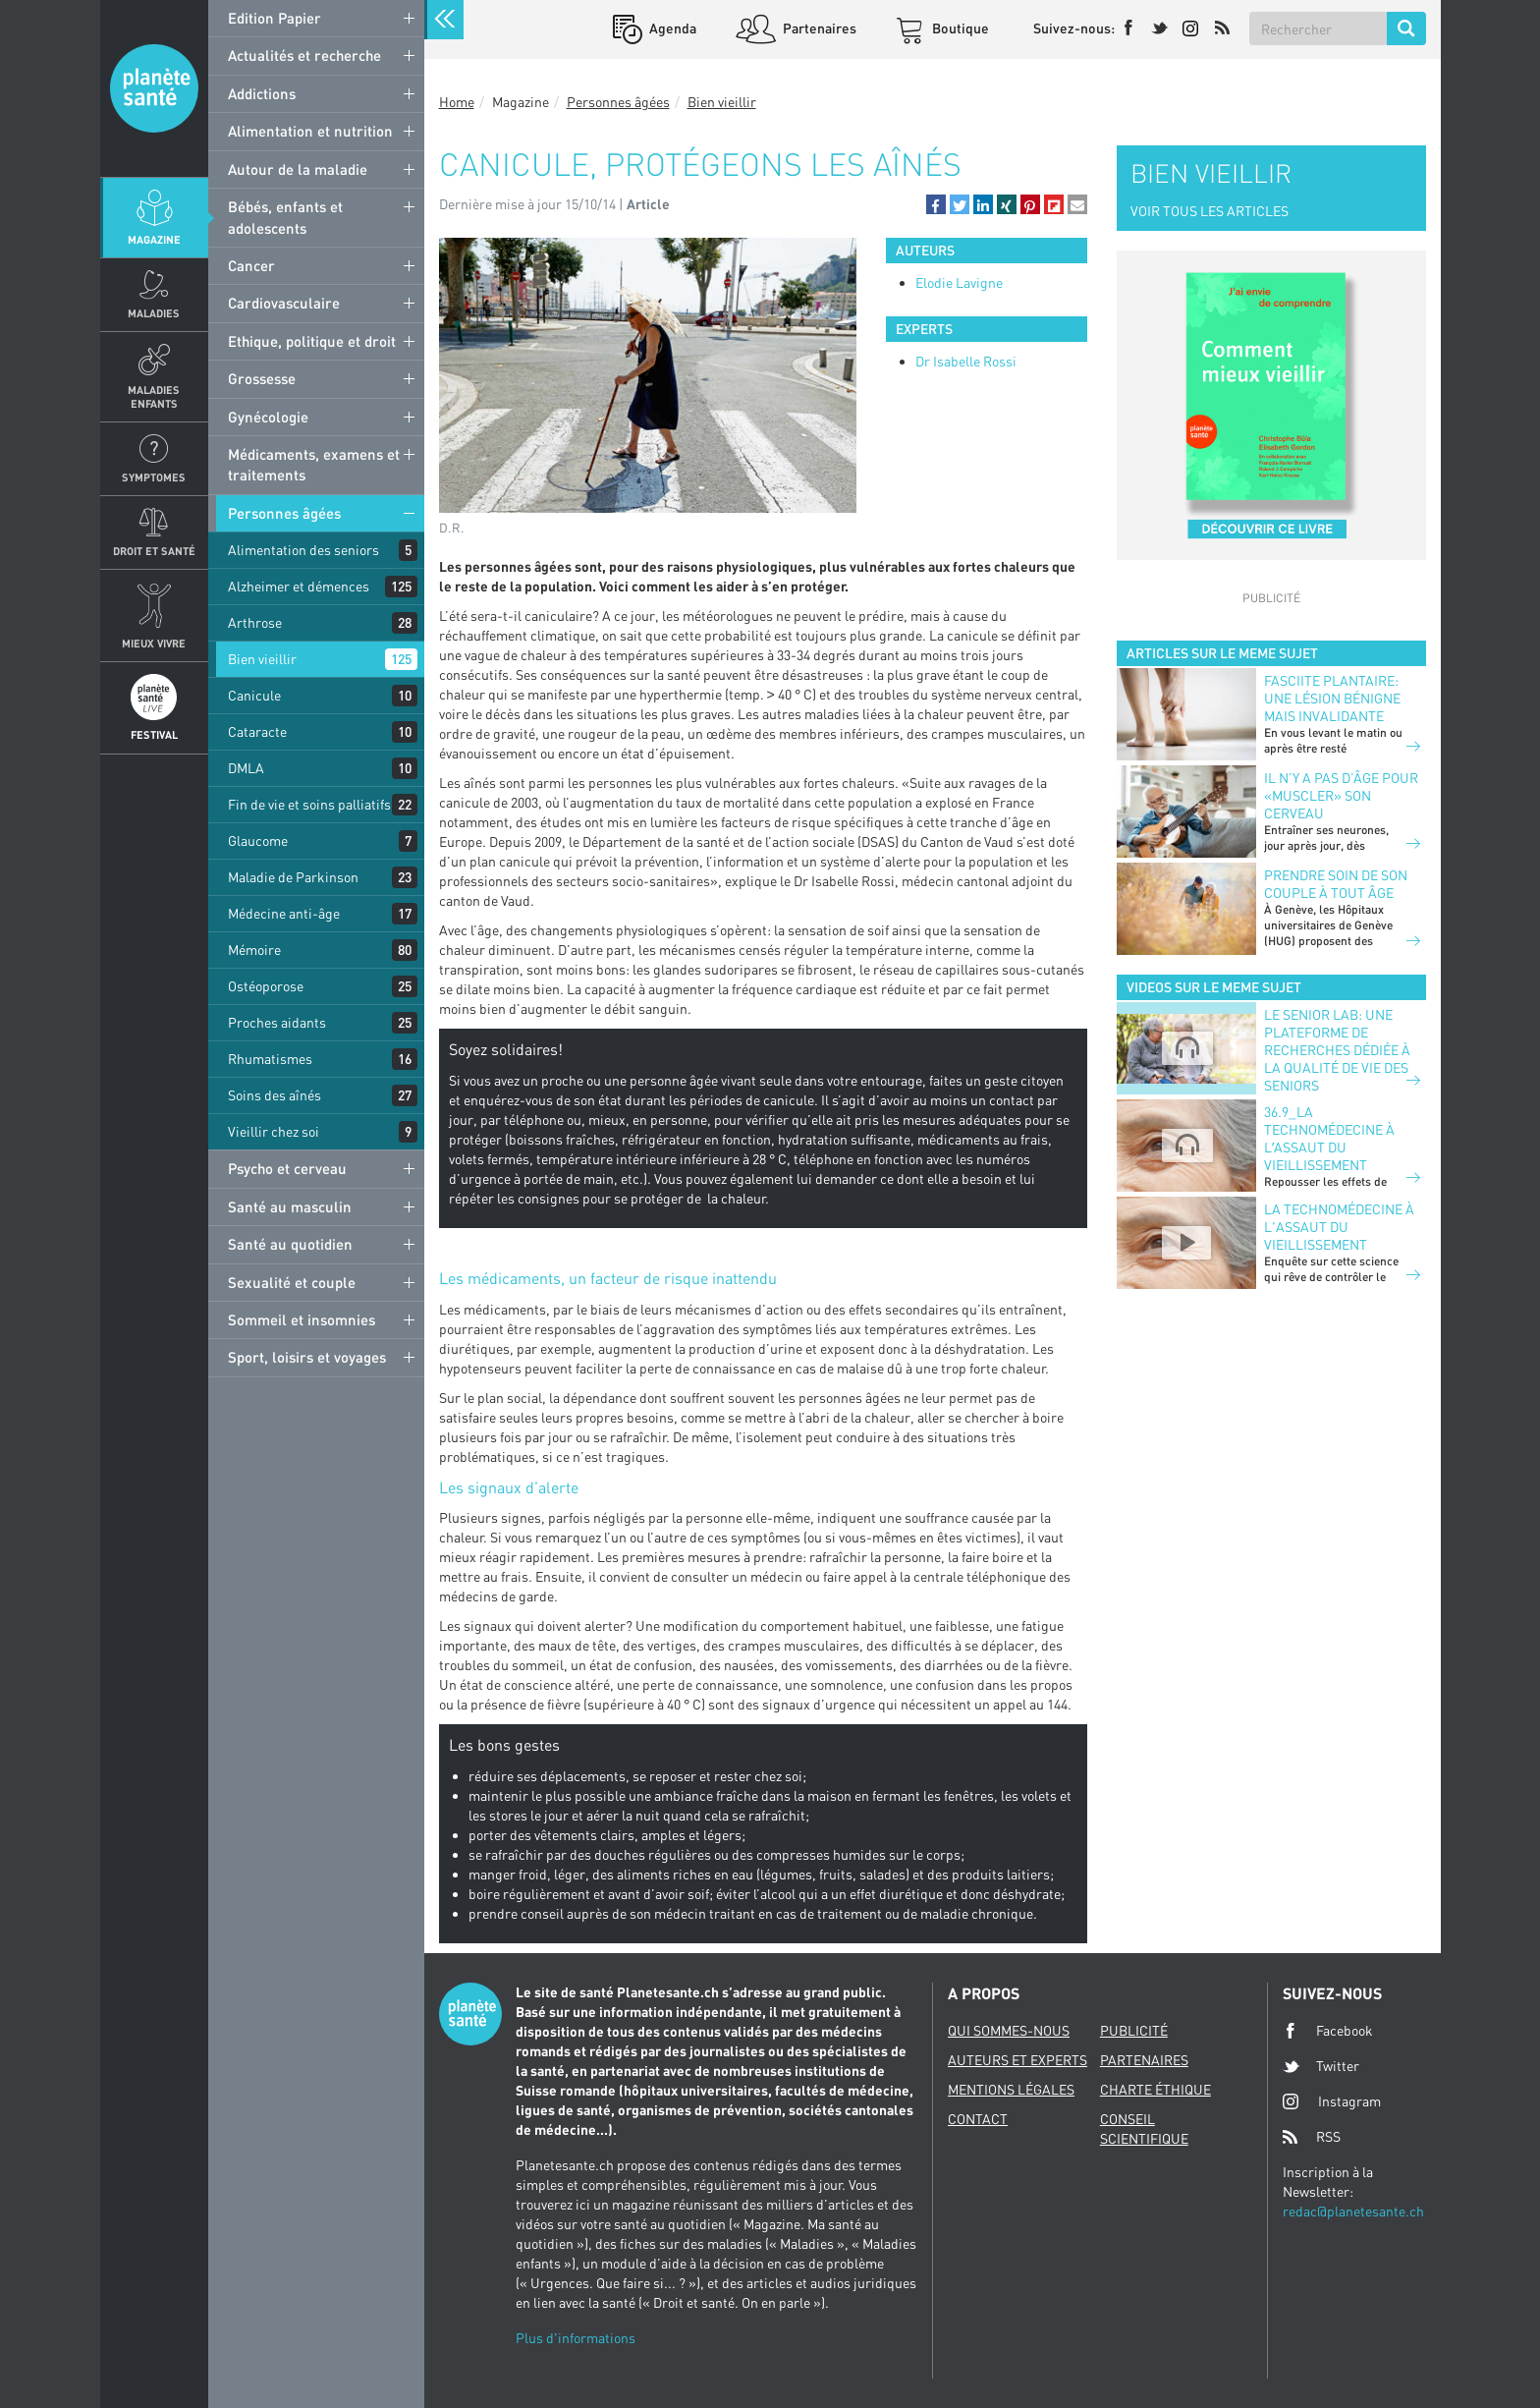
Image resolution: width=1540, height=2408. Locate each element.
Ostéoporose (265, 986)
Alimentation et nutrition (310, 131)
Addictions (262, 93)
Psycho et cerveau (287, 1168)
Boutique (959, 28)
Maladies (154, 313)
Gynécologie (268, 416)
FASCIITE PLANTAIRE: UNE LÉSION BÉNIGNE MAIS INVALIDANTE (1332, 698)
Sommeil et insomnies (301, 1319)
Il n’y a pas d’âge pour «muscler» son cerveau (1341, 795)
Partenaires (818, 28)
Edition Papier (274, 18)
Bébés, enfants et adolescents (285, 216)
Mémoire (254, 949)
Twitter (1321, 2066)
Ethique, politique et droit (312, 341)
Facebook (1328, 2031)
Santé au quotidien (290, 1244)
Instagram (1332, 2101)
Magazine (154, 239)
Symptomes (154, 477)
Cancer (251, 265)
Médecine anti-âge (284, 913)
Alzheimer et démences (298, 586)
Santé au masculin (290, 1206)
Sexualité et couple (292, 1282)
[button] (936, 204)
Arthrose (255, 622)
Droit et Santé (154, 550)
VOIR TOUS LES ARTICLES (1209, 210)
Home (456, 101)
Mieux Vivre (154, 643)
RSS (1312, 2137)
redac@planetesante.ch (1353, 2211)
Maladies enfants (154, 396)
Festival (154, 734)
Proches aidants (277, 1022)
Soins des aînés (274, 1095)
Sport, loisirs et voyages (307, 1357)
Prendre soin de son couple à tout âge (1335, 884)
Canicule (254, 695)
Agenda (671, 28)
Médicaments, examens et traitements (314, 464)
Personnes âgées (284, 513)
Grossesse (262, 378)
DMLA (246, 767)
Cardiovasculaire (284, 302)
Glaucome (258, 840)
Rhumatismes (270, 1058)
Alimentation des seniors (303, 549)
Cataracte (257, 731)
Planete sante (154, 88)
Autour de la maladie (297, 169)
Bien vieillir (262, 658)
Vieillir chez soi (273, 1131)
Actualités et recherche (304, 55)
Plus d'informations (575, 2337)
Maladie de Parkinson (293, 876)
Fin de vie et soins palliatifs (309, 804)
